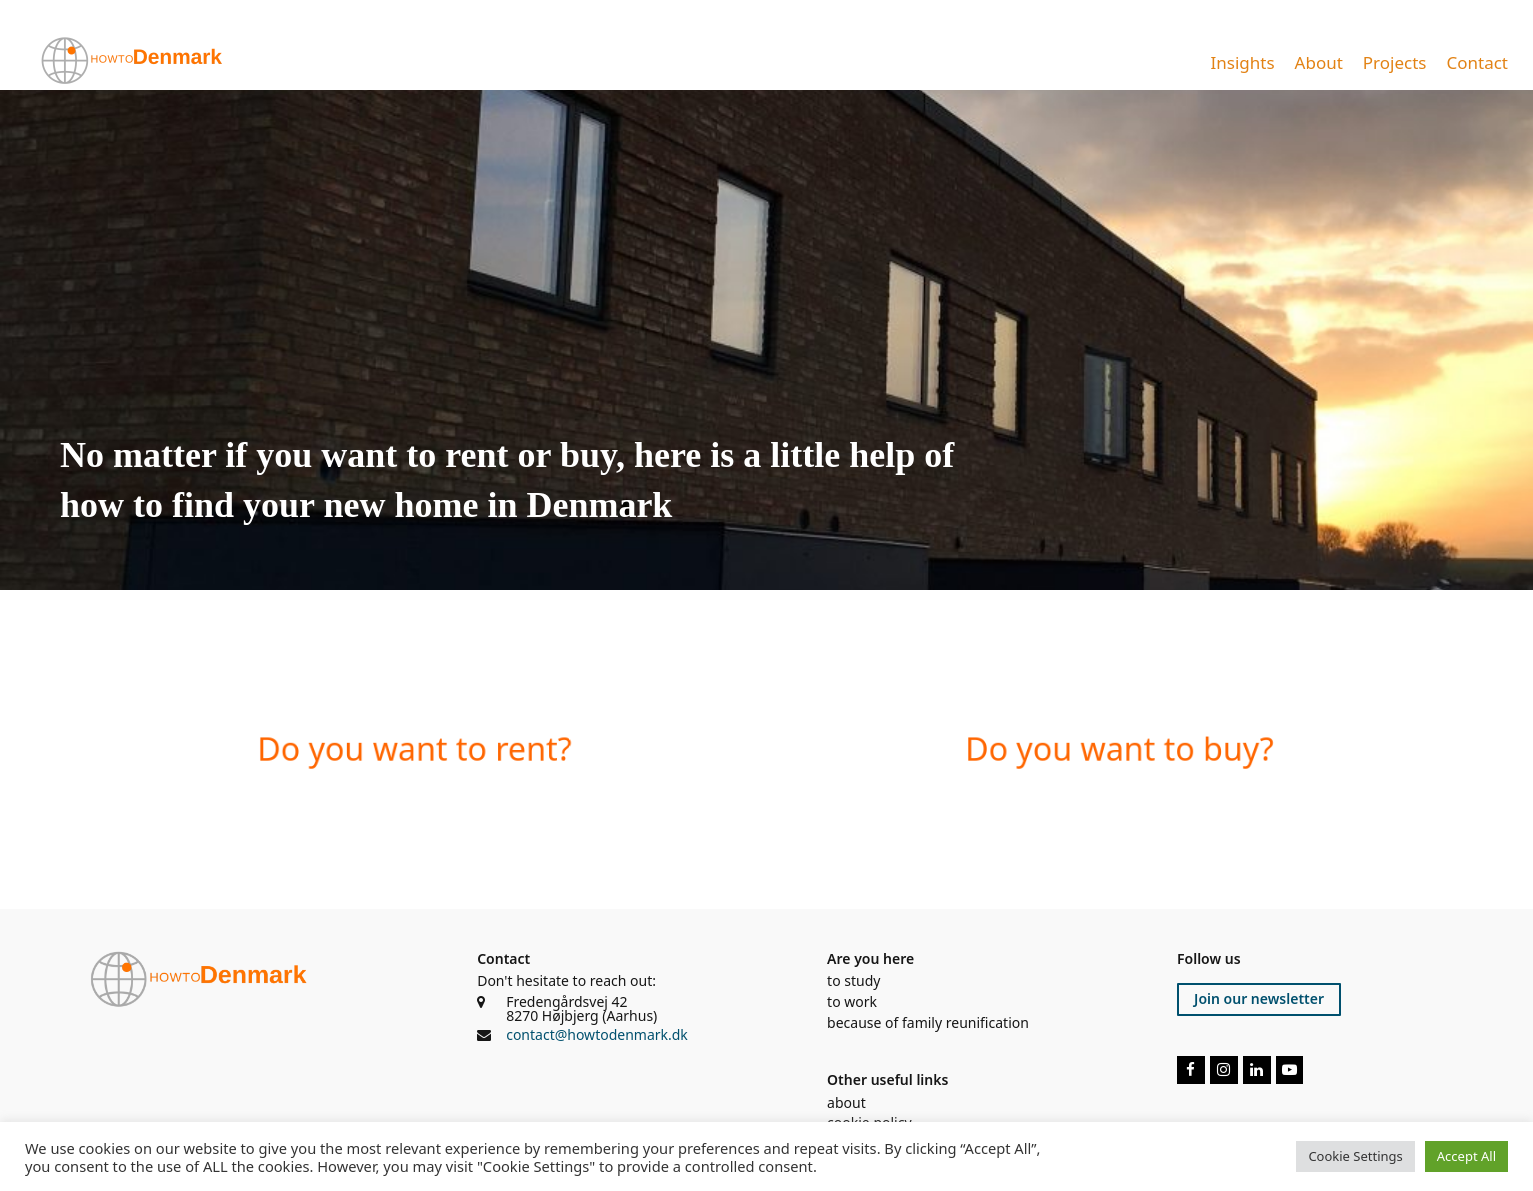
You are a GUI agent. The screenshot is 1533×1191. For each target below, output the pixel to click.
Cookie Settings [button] (1355, 1156)
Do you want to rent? (414, 749)
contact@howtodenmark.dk (597, 1034)
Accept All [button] (1466, 1156)
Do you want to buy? (1118, 749)
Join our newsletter (1259, 998)
